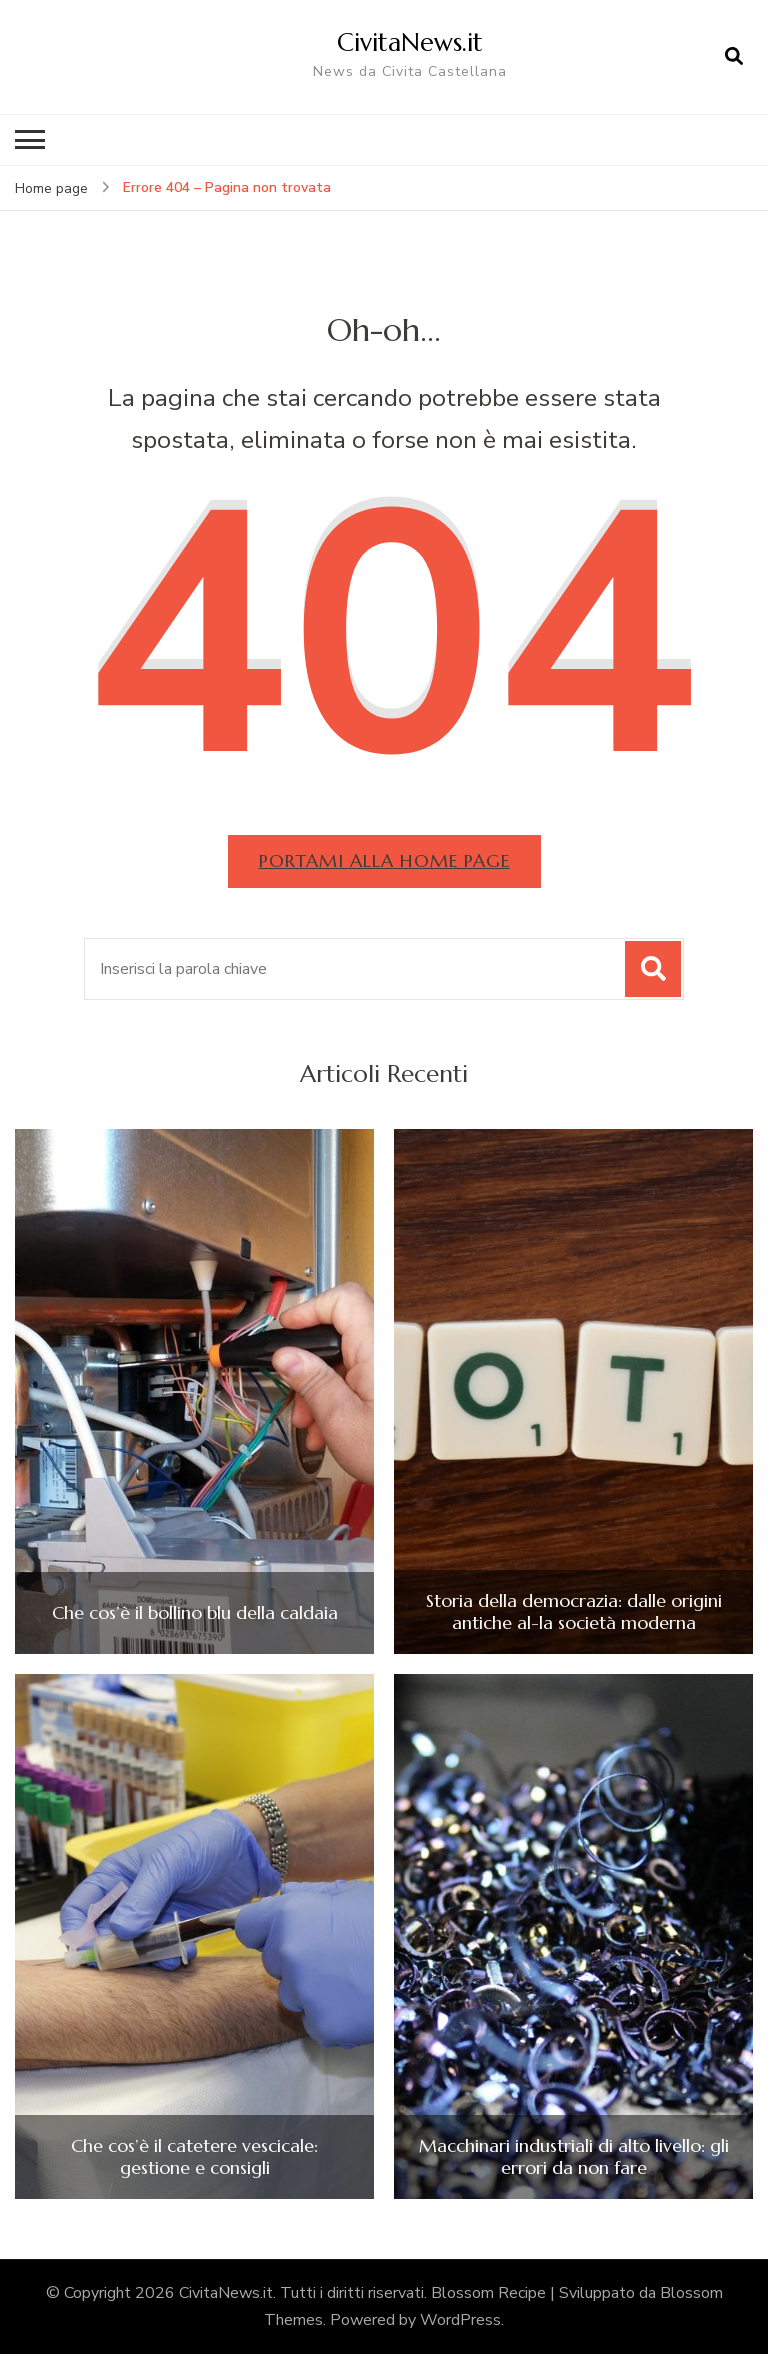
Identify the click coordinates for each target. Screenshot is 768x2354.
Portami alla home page (384, 860)
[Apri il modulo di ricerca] (734, 57)
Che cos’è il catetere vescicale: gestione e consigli (194, 2156)
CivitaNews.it (410, 42)
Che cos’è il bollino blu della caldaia (195, 1613)
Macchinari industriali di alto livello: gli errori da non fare (574, 2156)
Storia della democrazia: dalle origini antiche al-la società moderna (574, 1611)
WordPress (460, 2320)
